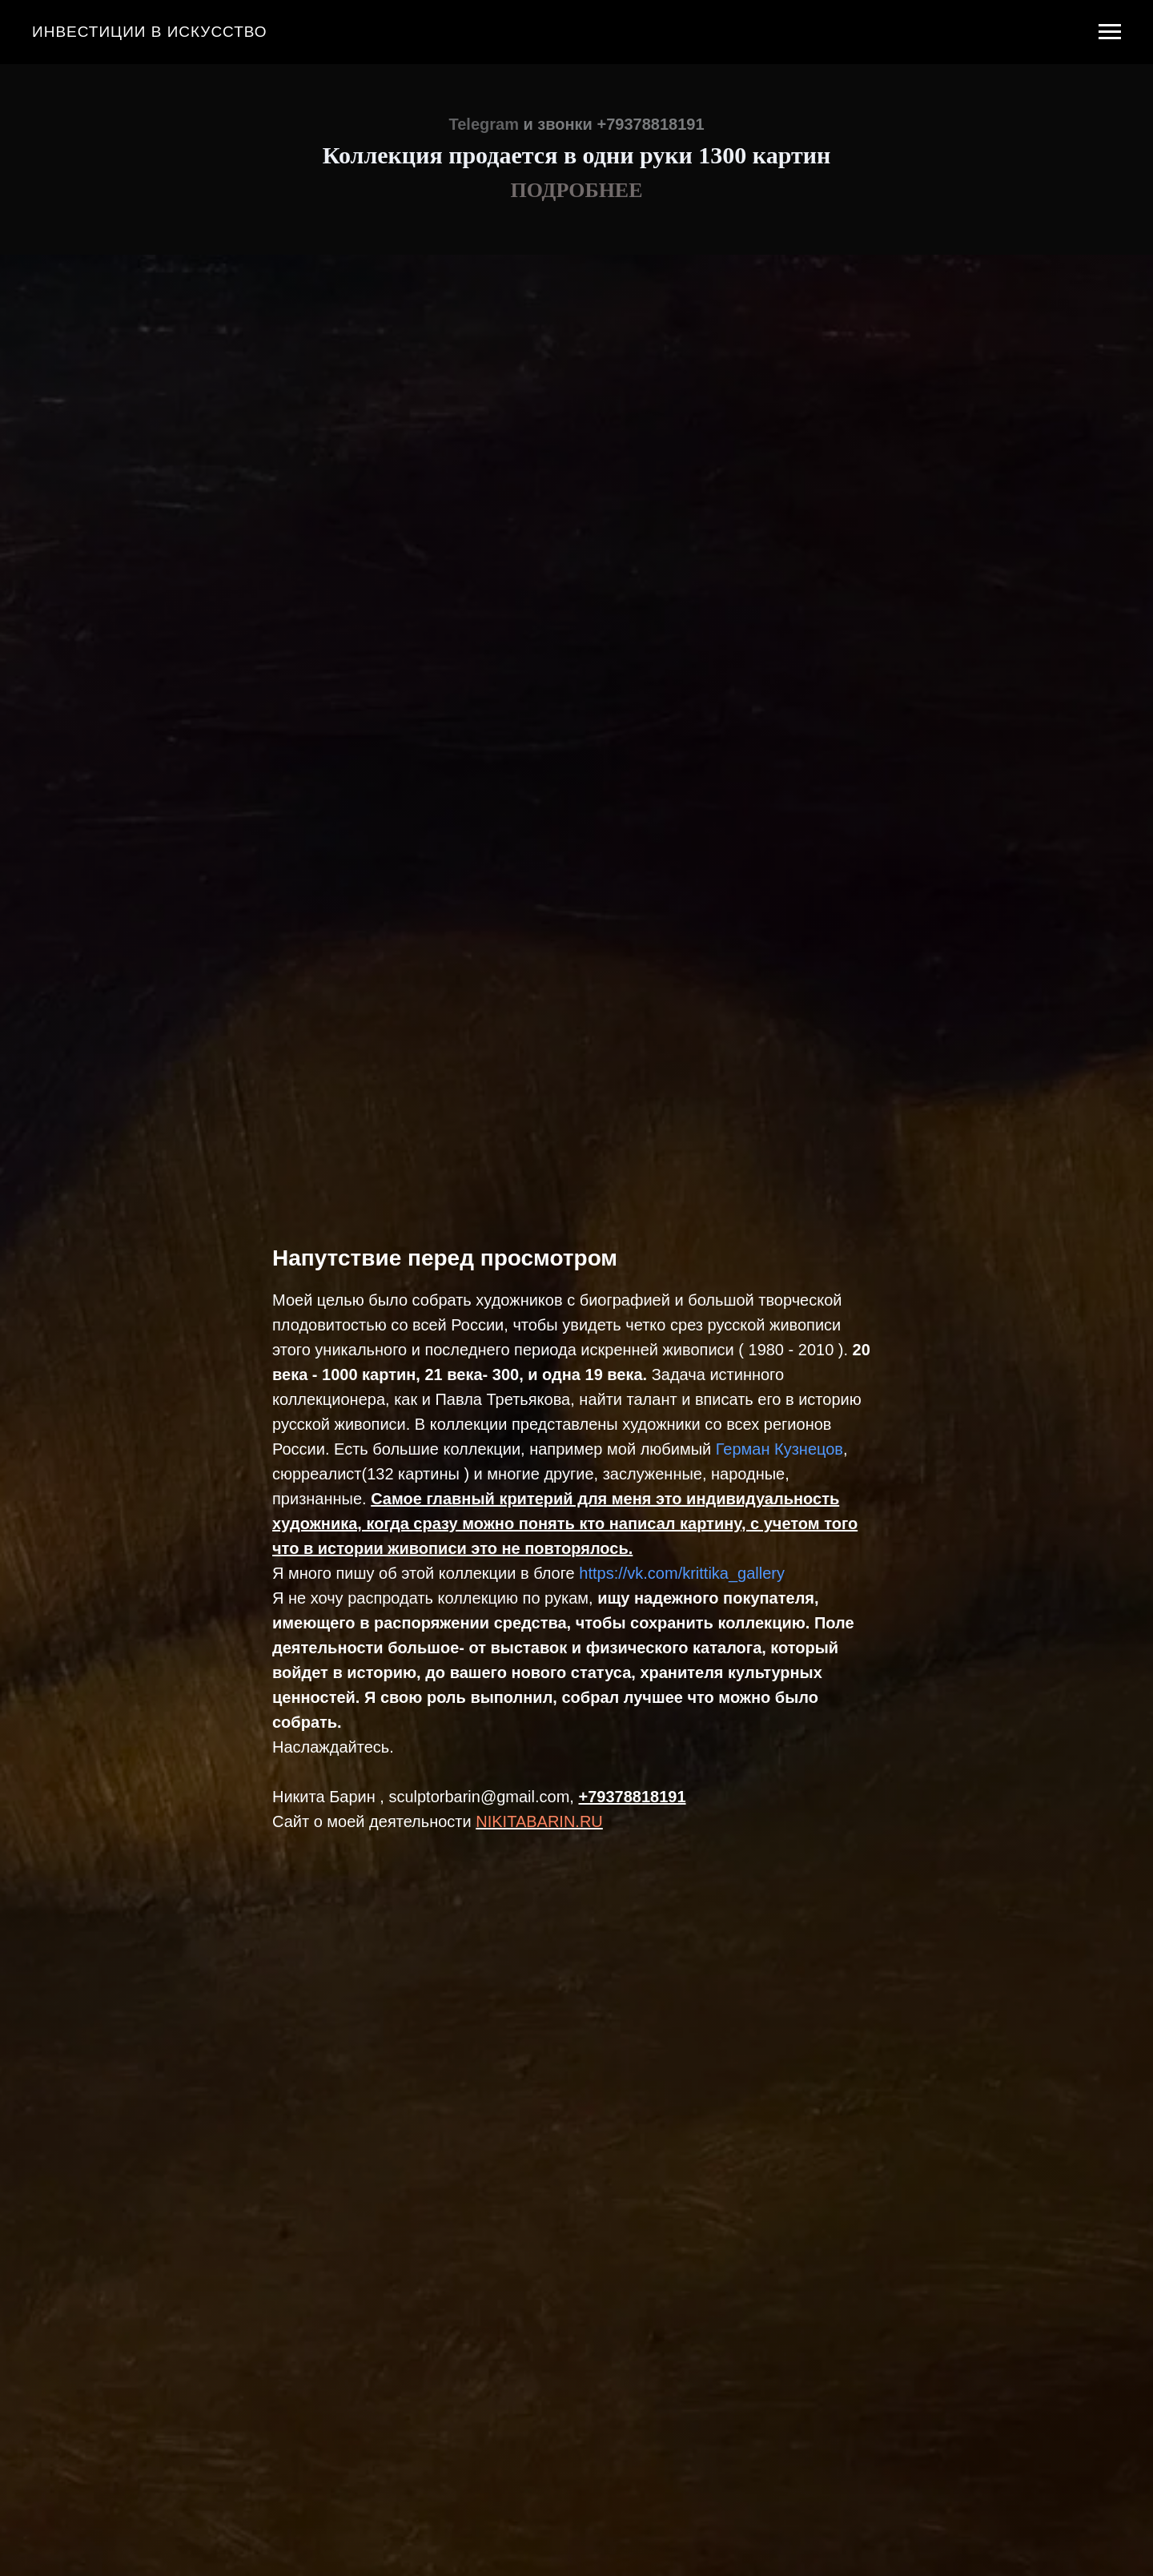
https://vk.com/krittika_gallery (682, 1573)
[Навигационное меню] (1110, 32)
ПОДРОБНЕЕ (576, 190)
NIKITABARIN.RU (539, 1821)
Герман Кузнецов (779, 1449)
